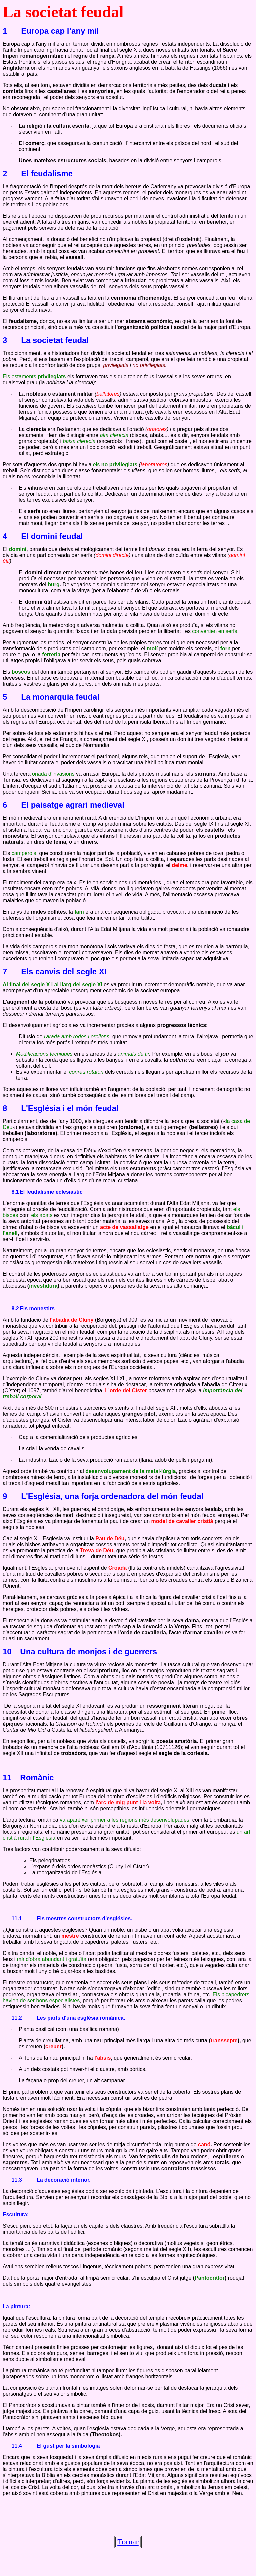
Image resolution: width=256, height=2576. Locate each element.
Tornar (128, 2541)
